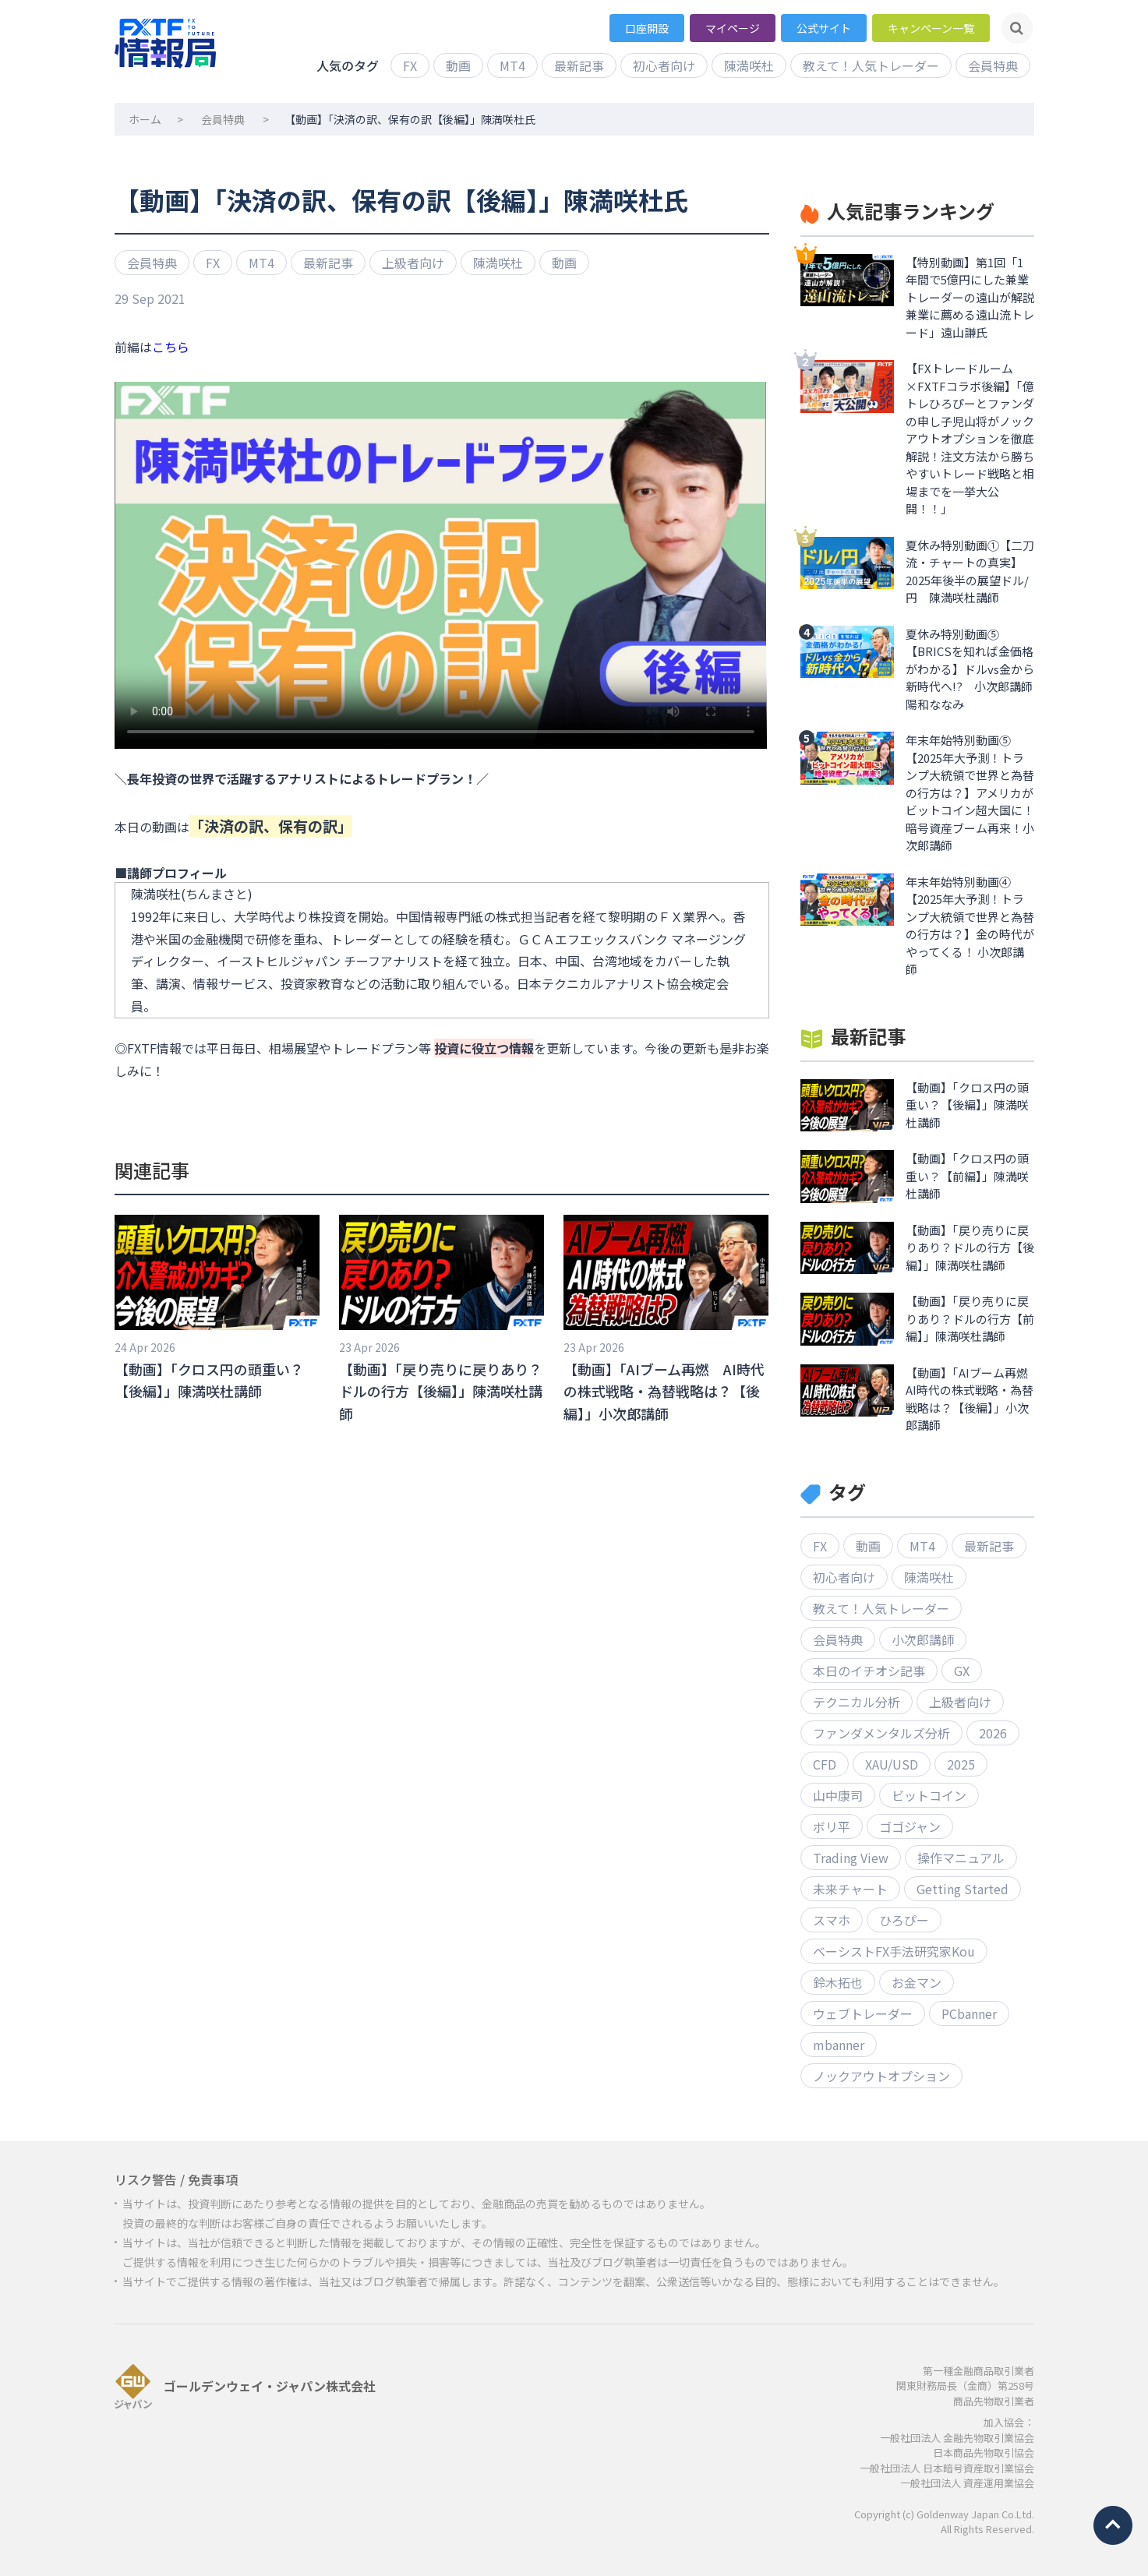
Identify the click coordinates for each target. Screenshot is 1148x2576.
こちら (170, 346)
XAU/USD (891, 1764)
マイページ (732, 28)
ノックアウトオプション (881, 2075)
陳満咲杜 (749, 65)
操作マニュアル (961, 1857)
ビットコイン (929, 1795)
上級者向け (413, 262)
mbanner (838, 2044)
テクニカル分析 (856, 1701)
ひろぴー (904, 1920)
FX (410, 65)
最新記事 (579, 65)
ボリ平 (831, 1826)
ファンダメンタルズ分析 (881, 1733)
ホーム (145, 119)
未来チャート (850, 1888)
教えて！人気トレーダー (871, 65)
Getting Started (962, 1888)
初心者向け (664, 65)
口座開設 (647, 28)
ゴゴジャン (910, 1826)
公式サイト (824, 28)
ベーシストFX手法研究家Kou (894, 1951)
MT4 (512, 65)
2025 (961, 1764)
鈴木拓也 (838, 1982)
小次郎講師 (923, 1639)
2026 (993, 1733)
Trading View (850, 1857)
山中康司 (838, 1795)
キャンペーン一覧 (931, 28)
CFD (824, 1764)
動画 (458, 65)
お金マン (916, 1982)
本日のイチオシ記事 (869, 1670)
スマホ (831, 1920)
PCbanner (969, 2013)
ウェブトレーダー (863, 2013)
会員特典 (993, 65)
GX (962, 1670)
